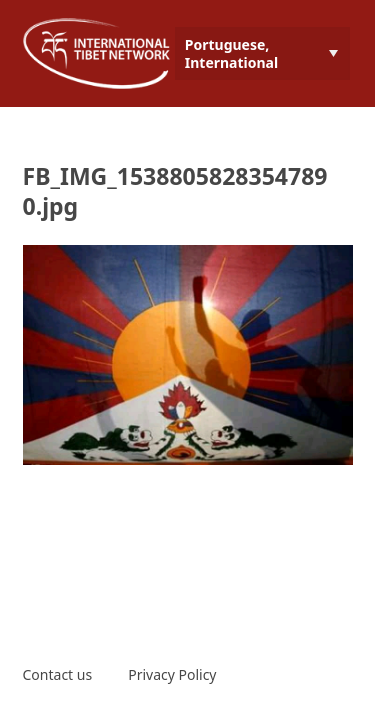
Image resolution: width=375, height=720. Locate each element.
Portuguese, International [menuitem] (231, 53)
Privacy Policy (172, 674)
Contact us (58, 674)
